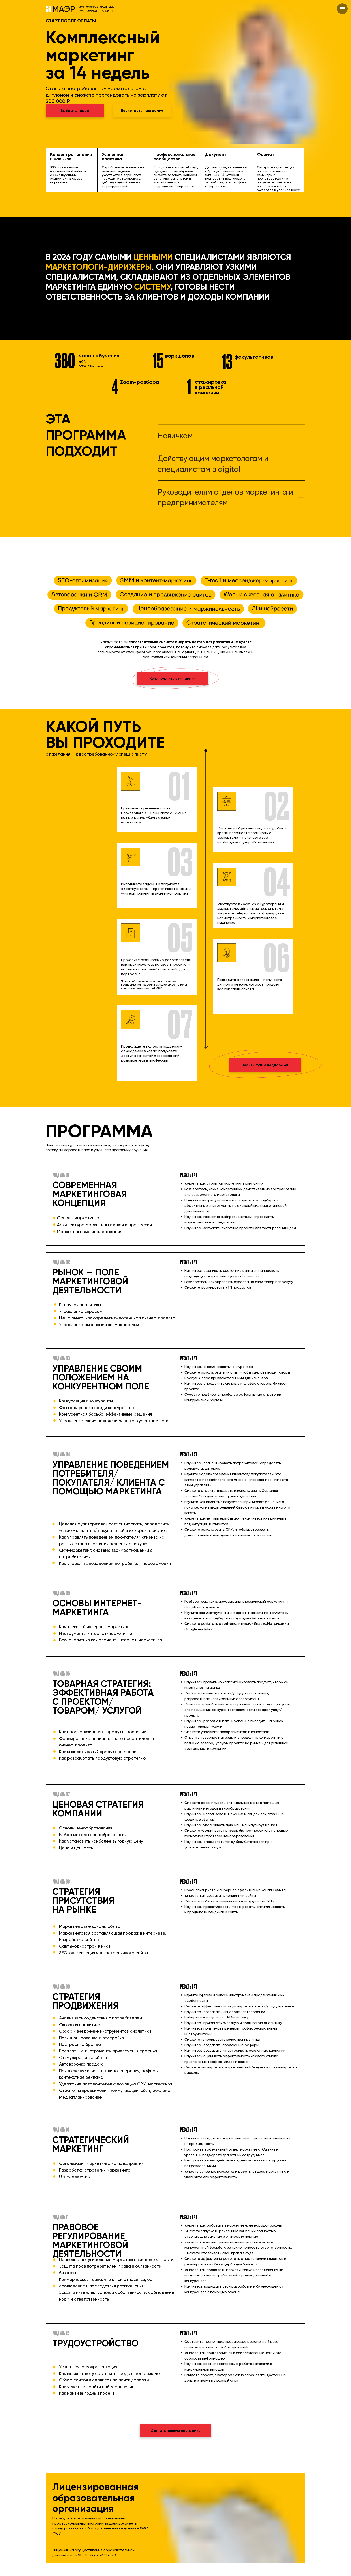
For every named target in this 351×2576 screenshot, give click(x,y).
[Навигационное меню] (342, 8)
